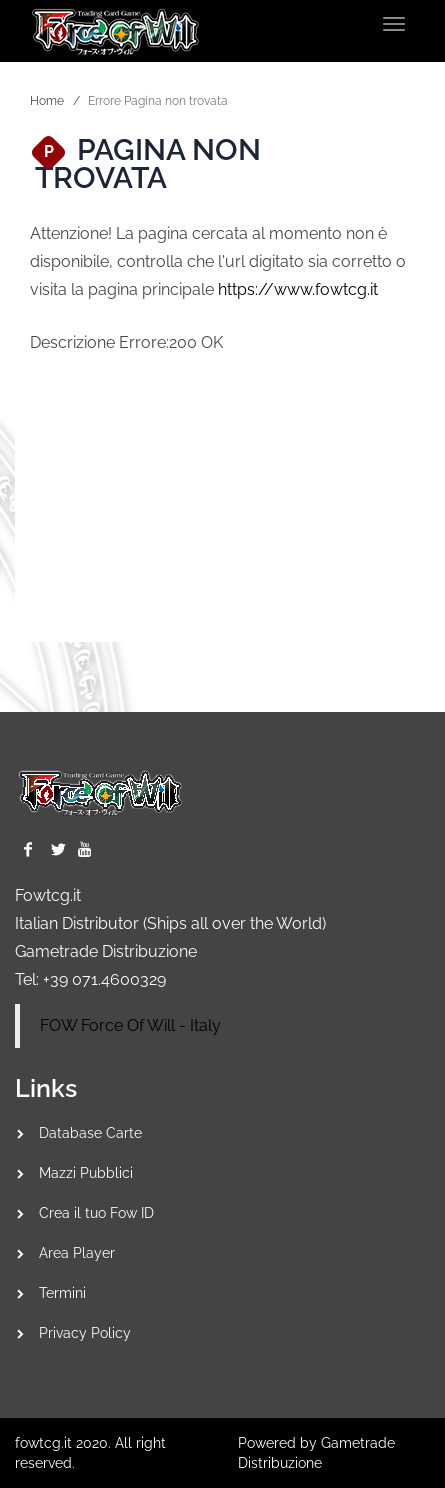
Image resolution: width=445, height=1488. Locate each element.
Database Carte (90, 1133)
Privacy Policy (85, 1333)
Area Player (77, 1253)
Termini (62, 1293)
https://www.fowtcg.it (298, 289)
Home (47, 101)
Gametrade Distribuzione (106, 951)
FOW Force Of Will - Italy (130, 1025)
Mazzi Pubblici (86, 1173)
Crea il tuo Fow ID (96, 1213)
